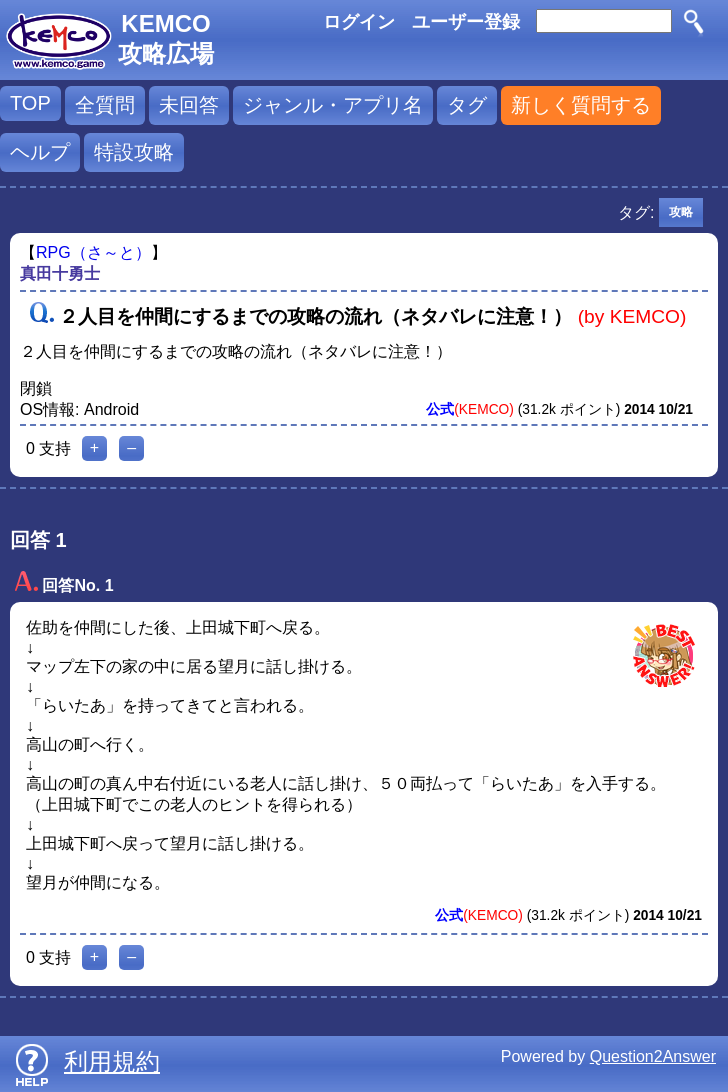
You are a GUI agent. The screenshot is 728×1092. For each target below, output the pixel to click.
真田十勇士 (60, 273)
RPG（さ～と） (93, 252)
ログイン (359, 22)
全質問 (105, 105)
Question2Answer (653, 1056)
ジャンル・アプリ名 (333, 105)
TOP (30, 103)
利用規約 (112, 1061)
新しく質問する (581, 105)
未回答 (189, 105)
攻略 (681, 212)
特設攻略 (134, 152)
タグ (467, 105)
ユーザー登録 (466, 22)
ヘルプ (40, 152)
